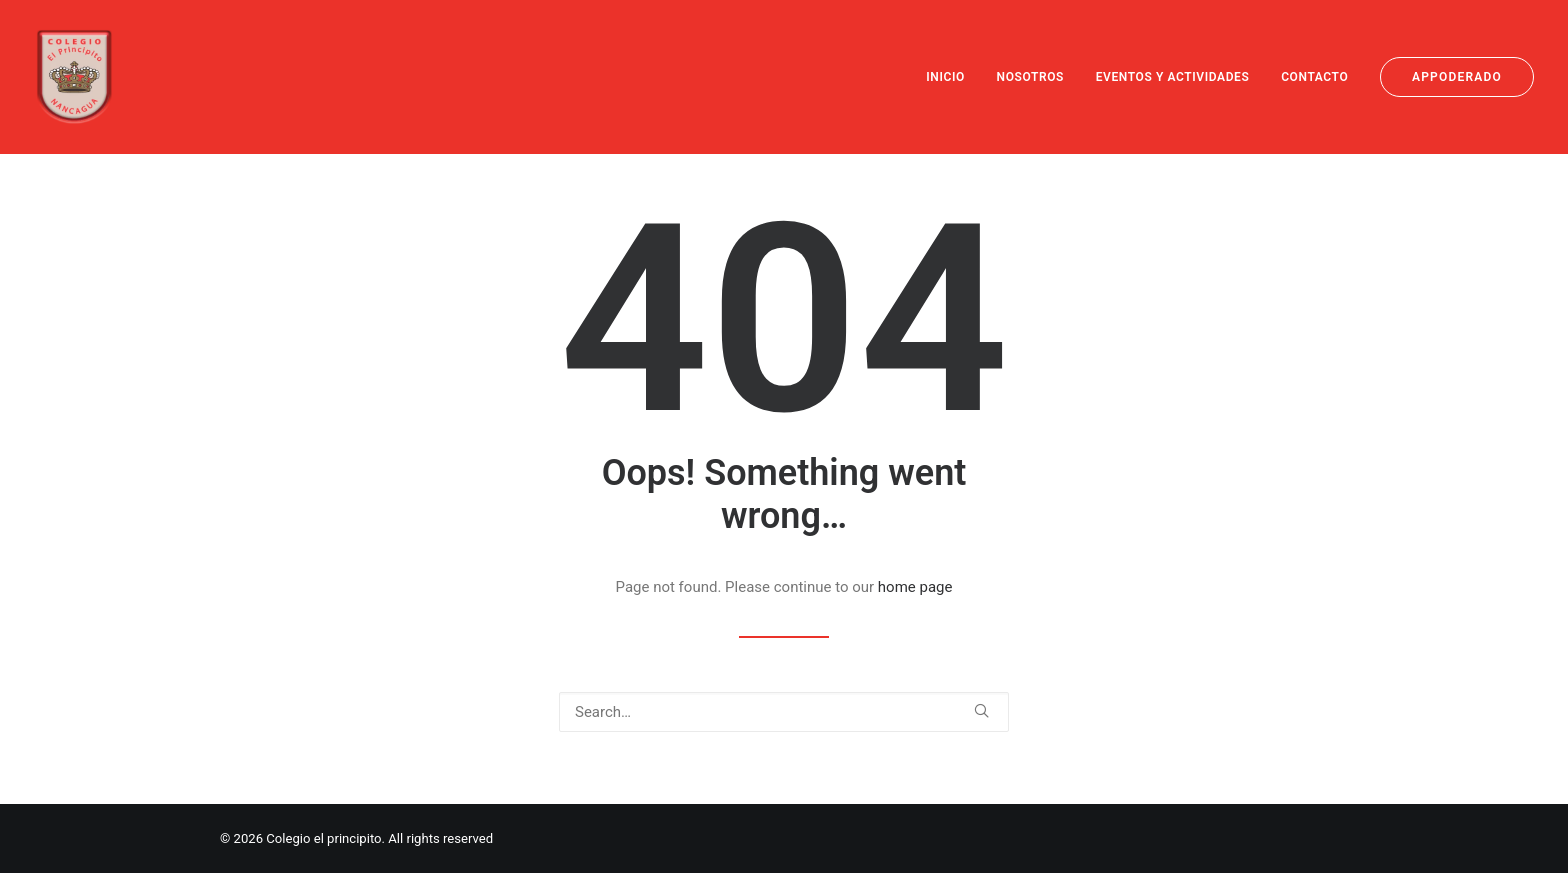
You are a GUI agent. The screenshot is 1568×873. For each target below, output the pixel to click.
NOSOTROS (1030, 77)
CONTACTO (1314, 77)
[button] (981, 710)
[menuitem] (952, 77)
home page (915, 587)
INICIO (945, 77)
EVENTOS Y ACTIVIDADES (1173, 77)
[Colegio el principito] (74, 77)
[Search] (784, 712)
